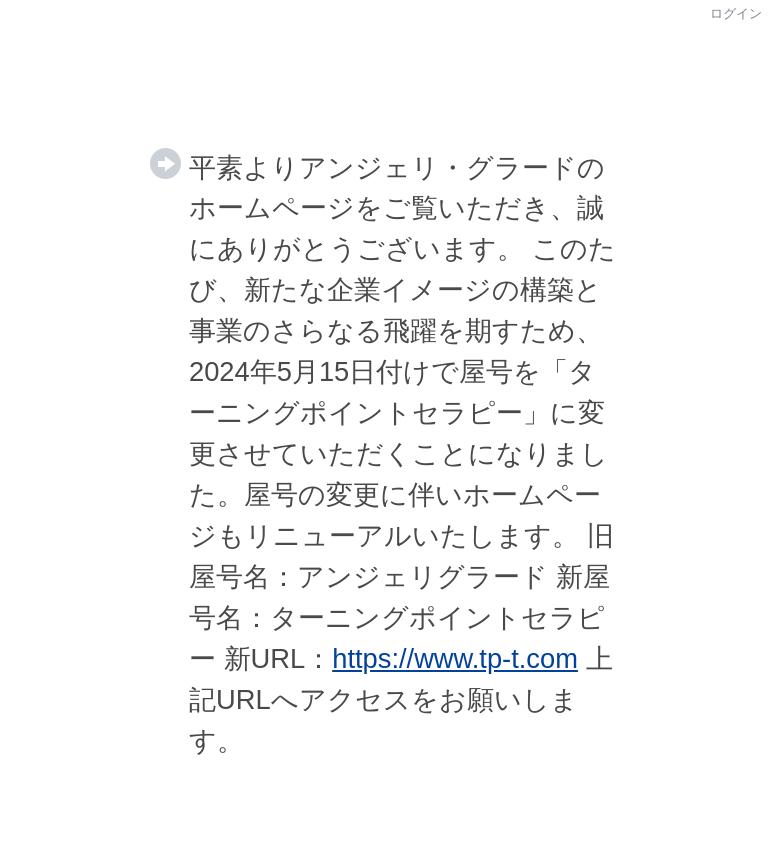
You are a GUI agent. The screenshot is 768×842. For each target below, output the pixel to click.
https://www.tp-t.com (455, 658)
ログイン (736, 13)
